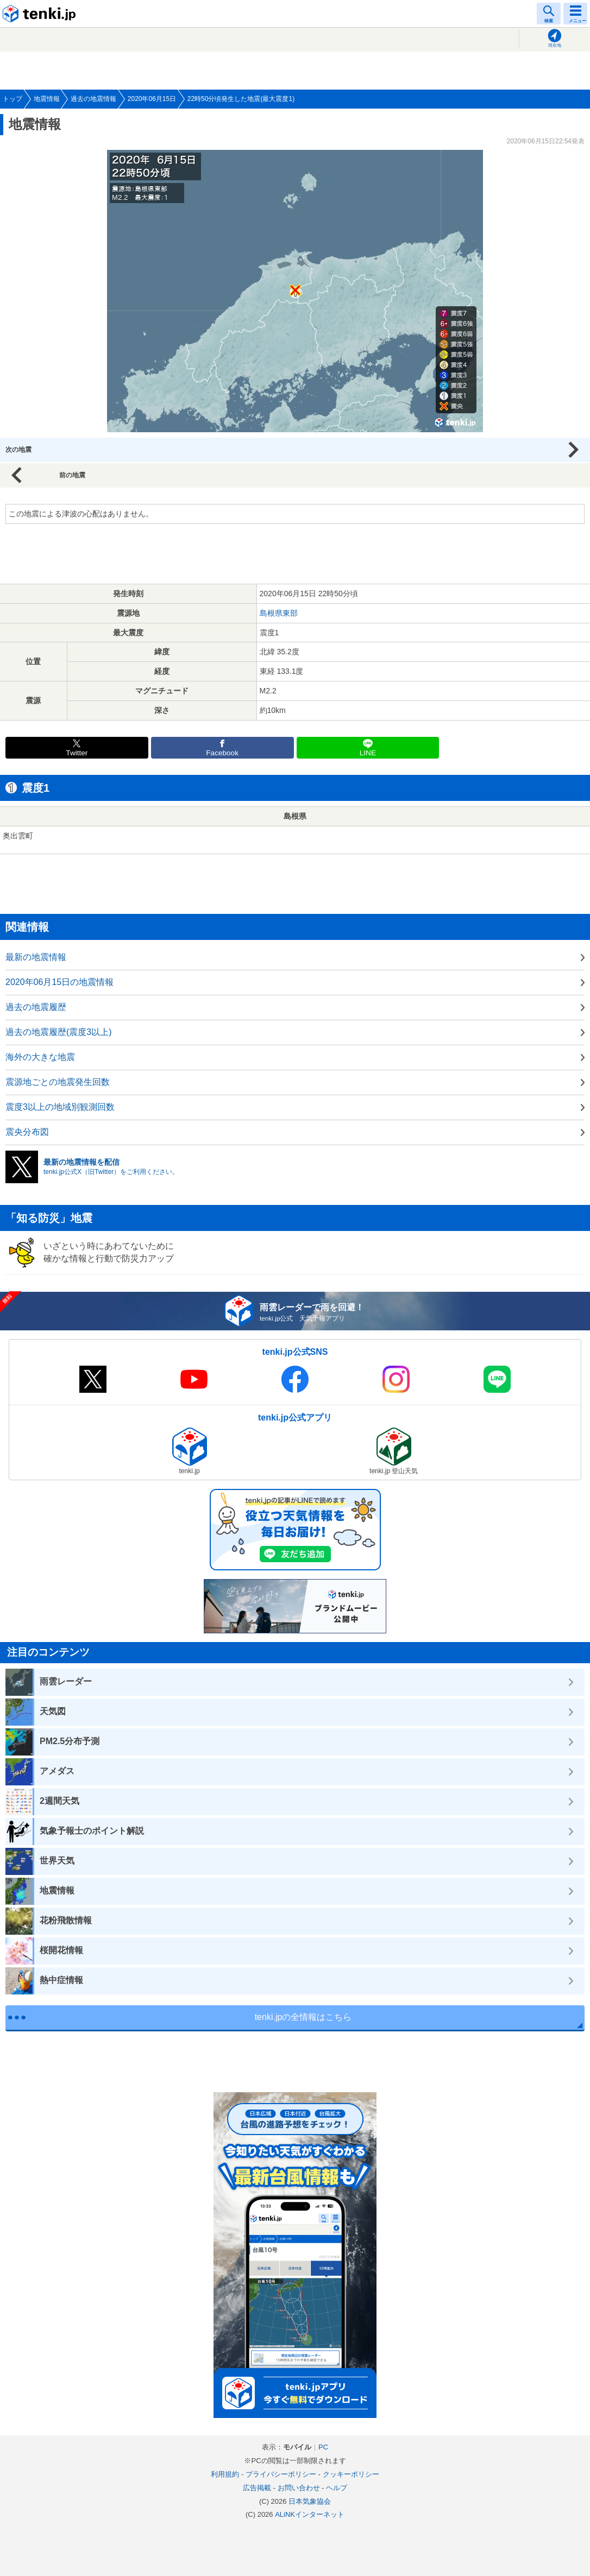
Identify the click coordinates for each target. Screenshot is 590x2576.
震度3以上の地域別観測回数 (60, 1107)
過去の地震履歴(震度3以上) (58, 1032)
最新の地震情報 (35, 957)
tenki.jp (40, 13)
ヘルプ (336, 2488)
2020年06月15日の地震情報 (59, 982)
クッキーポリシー (351, 2474)
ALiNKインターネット (309, 2514)
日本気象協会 (309, 2501)
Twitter (76, 753)
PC (323, 2447)
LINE (368, 753)
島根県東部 (279, 613)
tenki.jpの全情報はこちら (303, 2017)
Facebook (222, 753)
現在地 (554, 45)
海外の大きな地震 (40, 1057)
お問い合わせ (299, 2488)
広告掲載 (257, 2488)
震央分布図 (27, 1132)
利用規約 (225, 2474)
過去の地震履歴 (35, 1007)
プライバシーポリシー (281, 2474)
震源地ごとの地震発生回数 (57, 1082)
